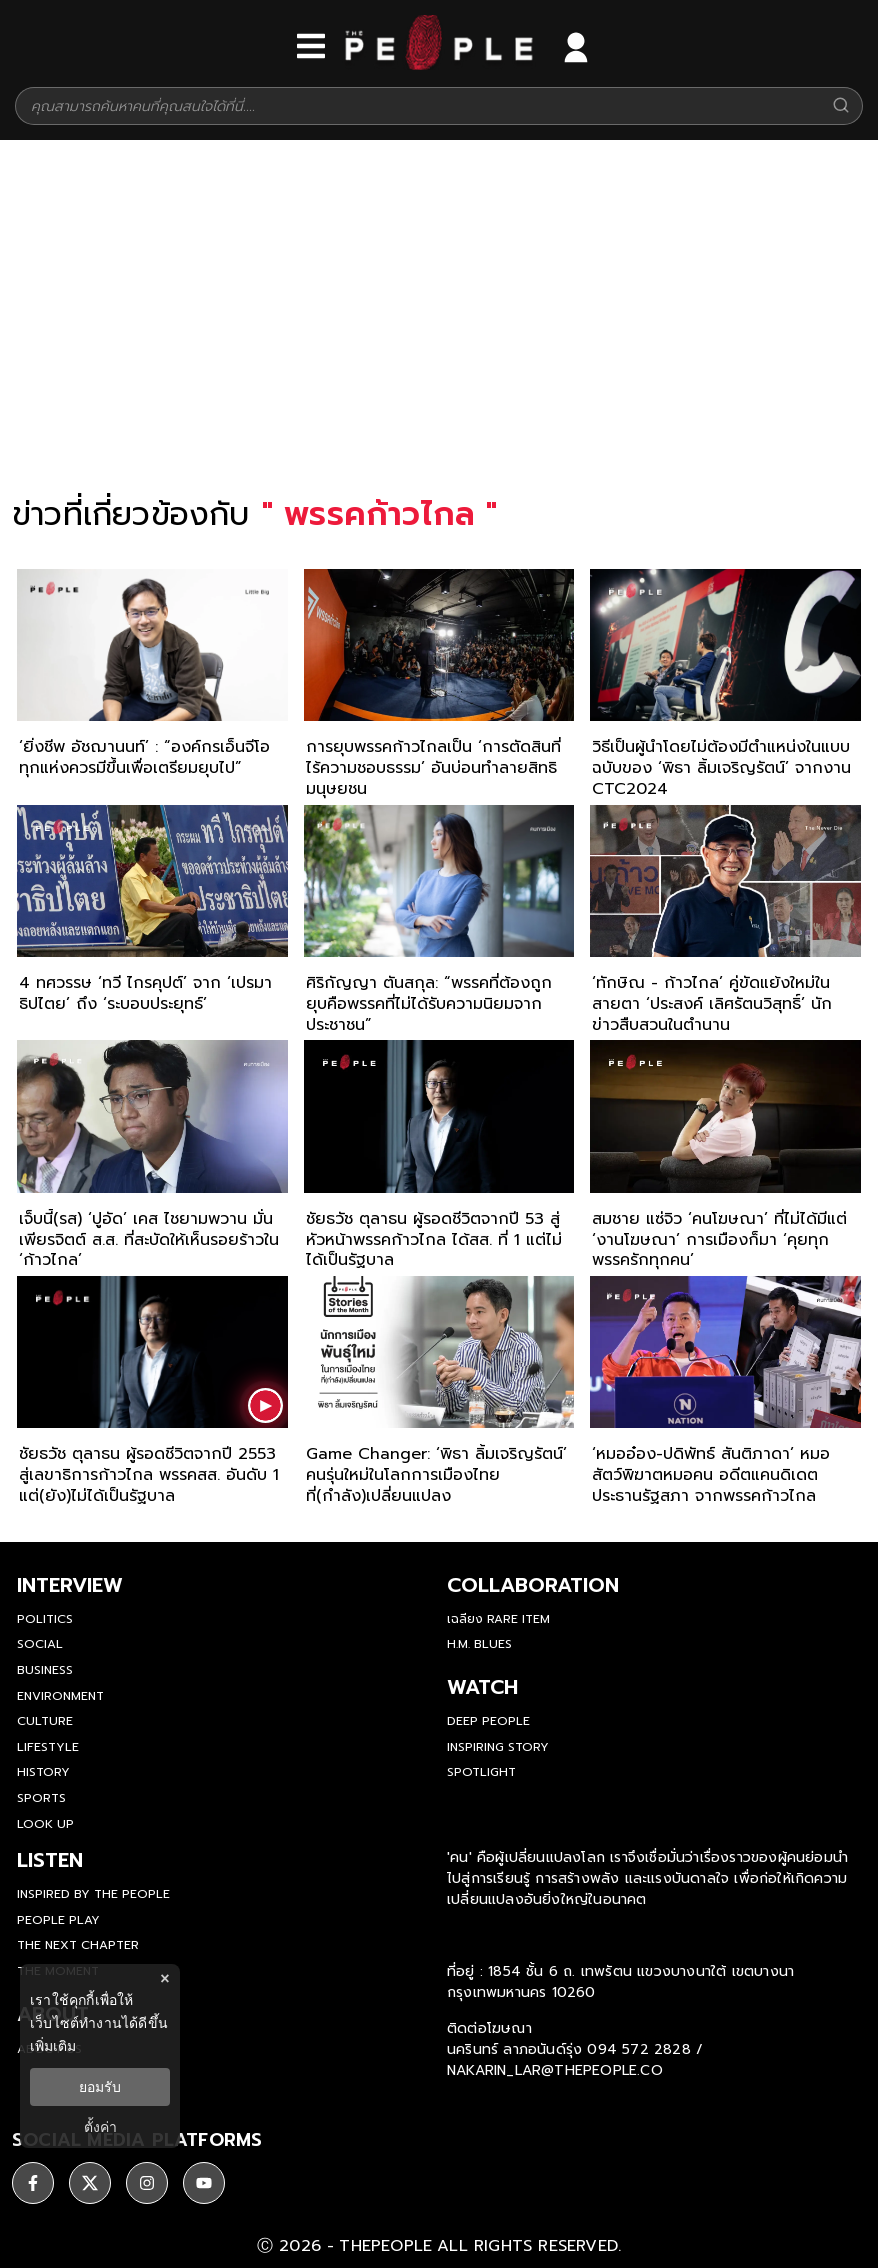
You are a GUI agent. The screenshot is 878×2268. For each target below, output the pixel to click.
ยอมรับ (100, 2087)
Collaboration (533, 1585)
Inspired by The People (93, 1894)
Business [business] (45, 1670)
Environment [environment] (60, 1696)
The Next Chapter (78, 1945)
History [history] (43, 1772)
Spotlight (481, 1772)
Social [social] (40, 1644)
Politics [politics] (45, 1619)
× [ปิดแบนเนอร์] (164, 1978)
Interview (70, 1585)
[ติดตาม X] (90, 2183)
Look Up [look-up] (45, 1824)
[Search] (841, 106)
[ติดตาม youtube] (204, 2183)
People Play (58, 1920)
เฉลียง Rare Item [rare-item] (498, 1619)
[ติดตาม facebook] (33, 2183)
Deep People (488, 1721)
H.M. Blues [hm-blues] (479, 1644)
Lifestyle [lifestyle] (48, 1747)
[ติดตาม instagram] (147, 2183)
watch (482, 1687)
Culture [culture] (45, 1721)
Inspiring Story (498, 1747)
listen (50, 1860)
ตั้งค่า (100, 2127)
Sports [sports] (41, 1798)
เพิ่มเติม (53, 2046)
